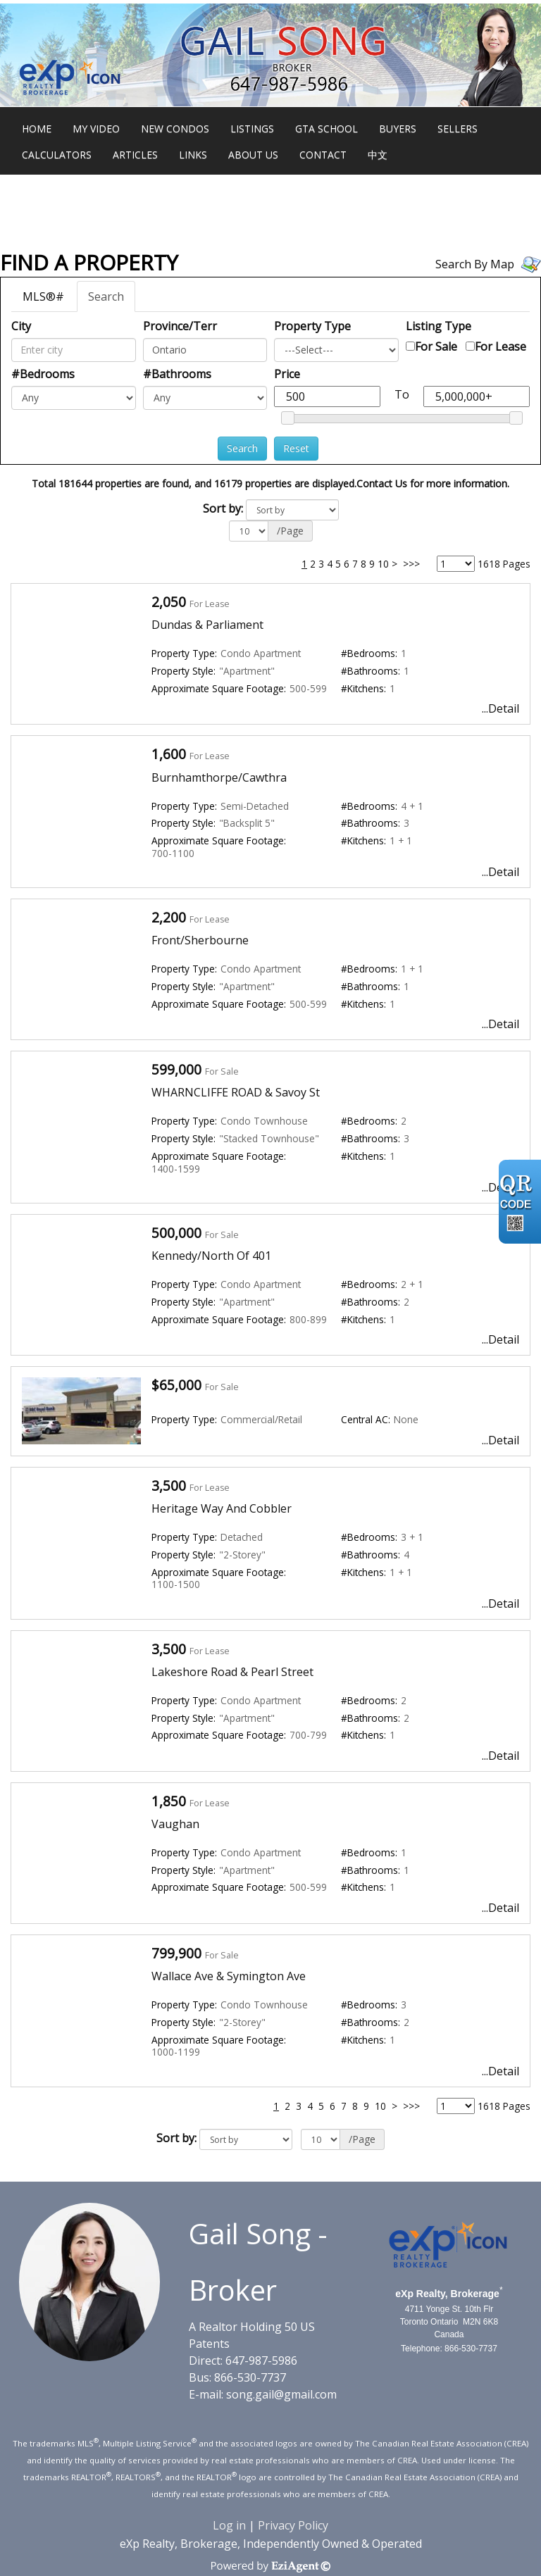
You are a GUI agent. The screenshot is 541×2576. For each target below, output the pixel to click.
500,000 (176, 1232)
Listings (252, 128)
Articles (135, 154)
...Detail (500, 708)
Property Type (312, 326)
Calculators (57, 154)
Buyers (397, 128)
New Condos (175, 128)
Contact (323, 154)
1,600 (168, 753)
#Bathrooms (177, 374)
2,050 (168, 601)
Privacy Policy (293, 2525)
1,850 (168, 1801)
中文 (377, 154)
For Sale (436, 346)
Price (287, 374)
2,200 (168, 917)
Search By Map (474, 264)
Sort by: (223, 508)
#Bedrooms (43, 374)
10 (383, 563)
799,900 (176, 1953)
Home (36, 128)
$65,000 (176, 1384)
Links (193, 154)
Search (106, 296)
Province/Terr (180, 326)
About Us (253, 154)
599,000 (176, 1069)
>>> (411, 563)
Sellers (457, 128)
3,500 (168, 1485)
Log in (229, 2525)
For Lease (500, 346)
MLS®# (43, 296)
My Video (96, 128)
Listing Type (438, 326)
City (21, 326)
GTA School (326, 128)
